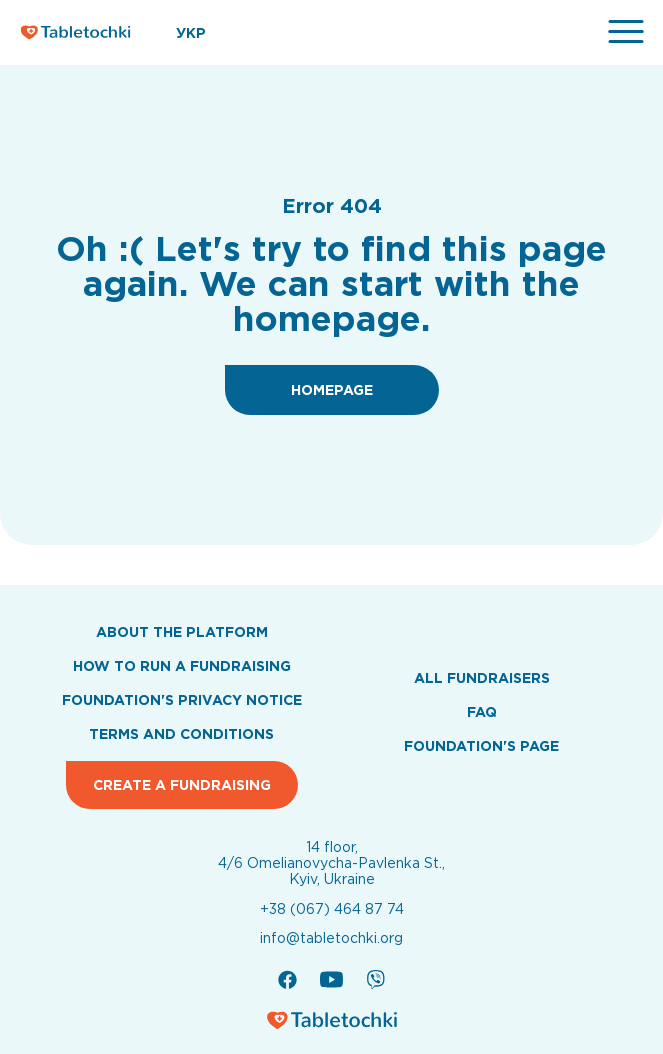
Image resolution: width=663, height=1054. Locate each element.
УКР (191, 33)
